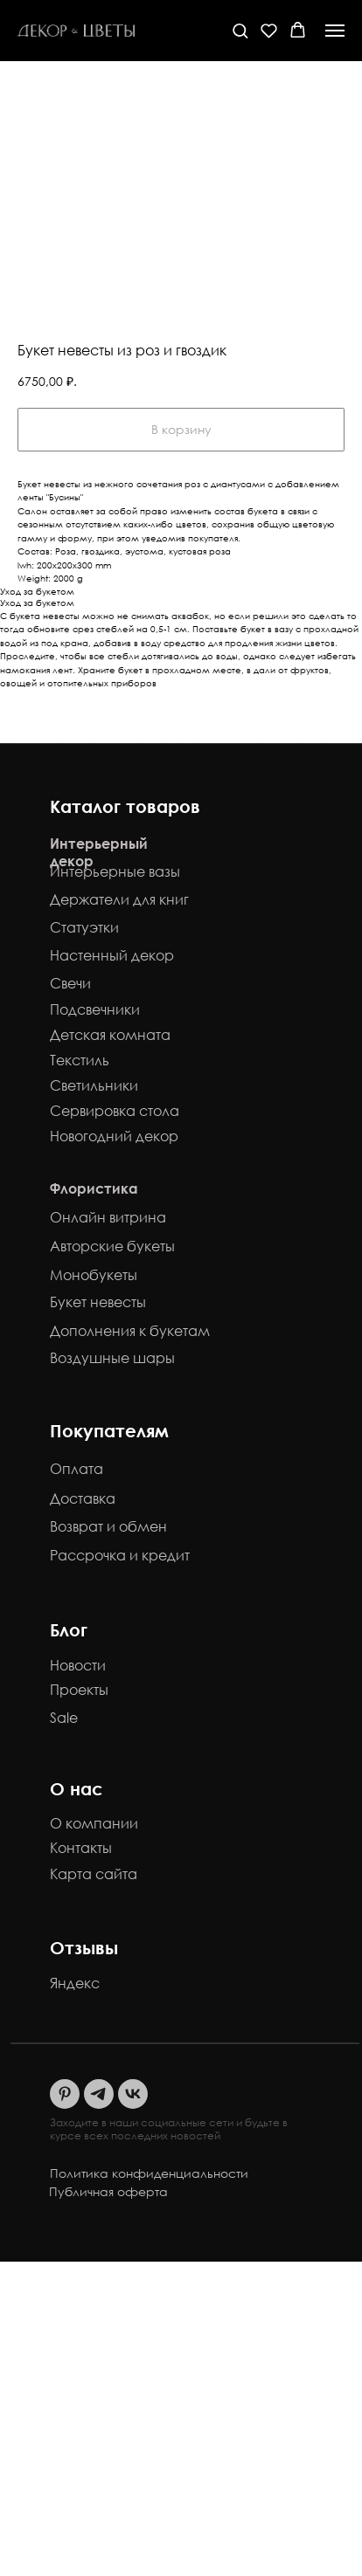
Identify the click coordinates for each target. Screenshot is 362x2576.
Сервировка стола (114, 1110)
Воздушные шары (112, 1358)
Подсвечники (95, 1009)
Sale (64, 1717)
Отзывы (84, 1947)
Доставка (82, 1498)
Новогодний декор (114, 1136)
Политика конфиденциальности (149, 2173)
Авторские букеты (112, 1246)
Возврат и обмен (108, 1526)
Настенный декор (112, 955)
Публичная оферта (108, 2191)
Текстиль (79, 1060)
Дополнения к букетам (130, 1331)
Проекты (79, 1689)
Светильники (94, 1085)
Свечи (70, 983)
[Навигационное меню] (335, 30)
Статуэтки (84, 927)
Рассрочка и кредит (120, 1555)
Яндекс (75, 1983)
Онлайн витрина (108, 1217)
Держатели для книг (119, 899)
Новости (78, 1665)
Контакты (81, 1847)
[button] (240, 30)
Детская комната (110, 1034)
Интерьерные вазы (115, 871)
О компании (94, 1823)
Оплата (76, 1468)
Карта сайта (93, 1874)
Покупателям (109, 1430)
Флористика (94, 1188)
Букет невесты (98, 1302)
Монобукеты (93, 1275)
